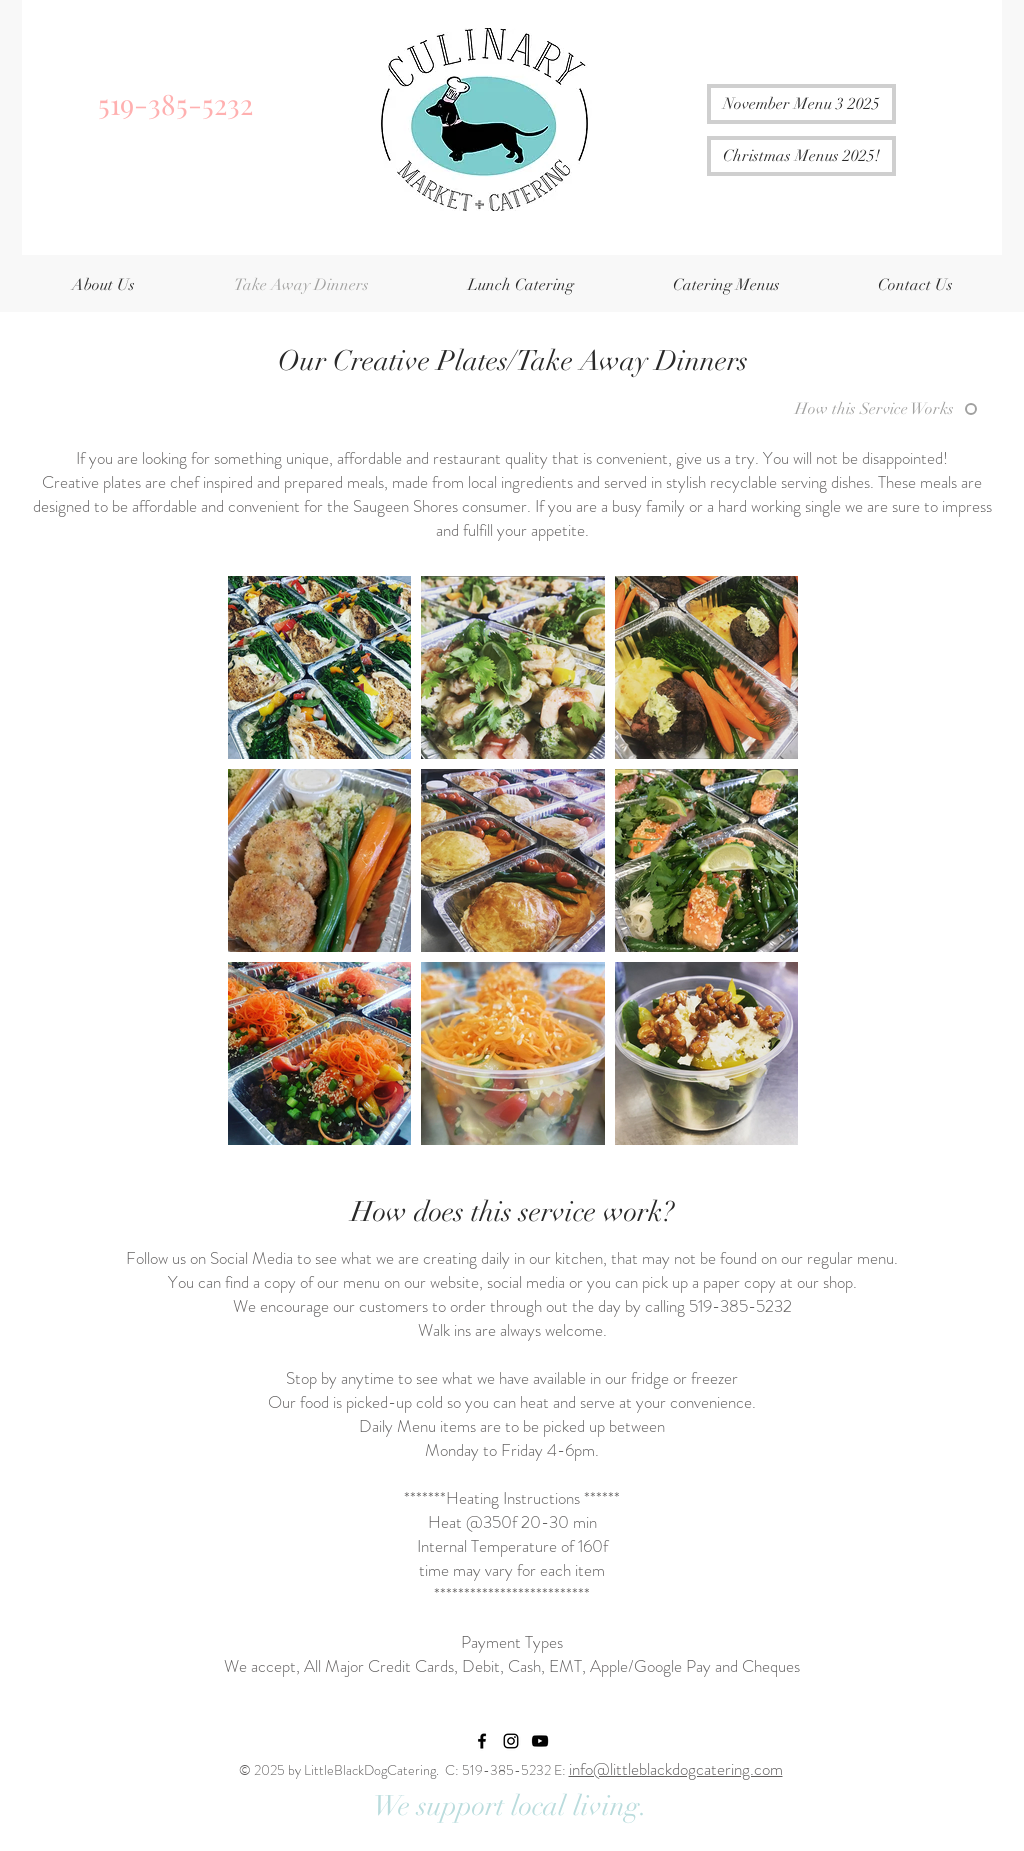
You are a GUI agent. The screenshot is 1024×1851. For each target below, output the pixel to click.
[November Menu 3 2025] (801, 104)
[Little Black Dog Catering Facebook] (482, 1741)
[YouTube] (540, 1741)
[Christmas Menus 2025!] (801, 156)
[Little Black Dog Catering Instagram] (511, 1741)
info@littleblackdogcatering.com (676, 1769)
